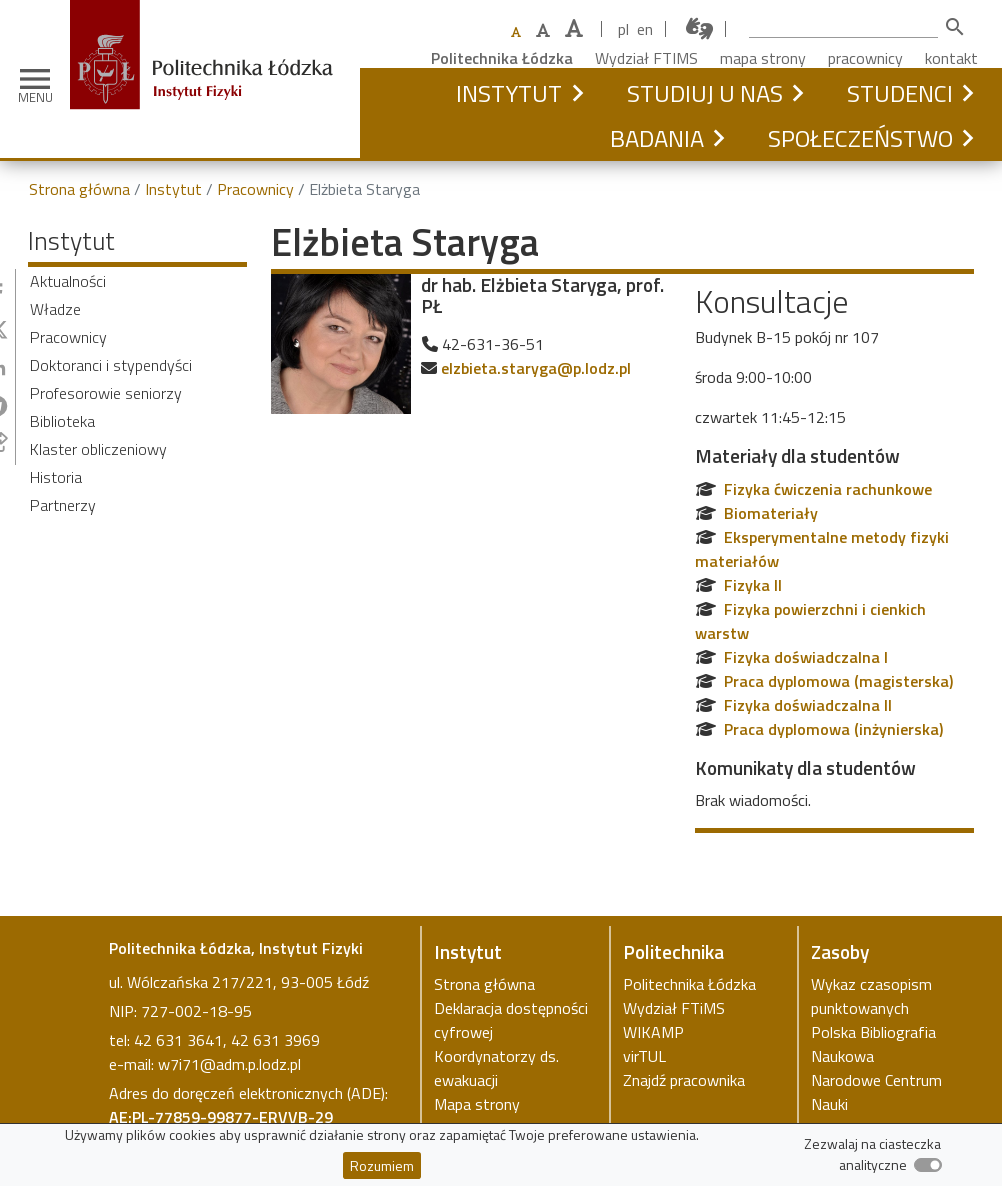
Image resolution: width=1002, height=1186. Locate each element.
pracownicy (865, 58)
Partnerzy (63, 505)
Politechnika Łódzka (502, 58)
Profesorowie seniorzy (106, 393)
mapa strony (763, 58)
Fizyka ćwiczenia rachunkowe (828, 489)
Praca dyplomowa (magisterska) (838, 681)
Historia (56, 477)
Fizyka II (753, 585)
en (645, 29)
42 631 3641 (178, 1040)
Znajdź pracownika (684, 1080)
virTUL (644, 1056)
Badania (657, 138)
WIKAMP (653, 1032)
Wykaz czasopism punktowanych (871, 996)
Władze (55, 309)
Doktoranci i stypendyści (111, 365)
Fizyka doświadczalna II (808, 705)
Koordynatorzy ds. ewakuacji (496, 1068)
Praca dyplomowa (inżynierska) (833, 729)
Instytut (509, 93)
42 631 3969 (275, 1040)
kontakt (951, 58)
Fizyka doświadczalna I (806, 657)
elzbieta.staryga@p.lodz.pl (536, 368)
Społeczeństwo (860, 138)
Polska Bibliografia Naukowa (873, 1044)
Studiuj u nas (705, 93)
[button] (576, 93)
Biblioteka (62, 421)
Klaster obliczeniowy (98, 449)
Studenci (900, 93)
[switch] (928, 1165)
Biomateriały (771, 513)
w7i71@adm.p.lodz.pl (229, 1064)
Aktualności (68, 281)
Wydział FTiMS (674, 1008)
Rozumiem (382, 1165)
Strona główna (79, 189)
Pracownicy (255, 189)
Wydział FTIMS (646, 58)
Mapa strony (477, 1104)
